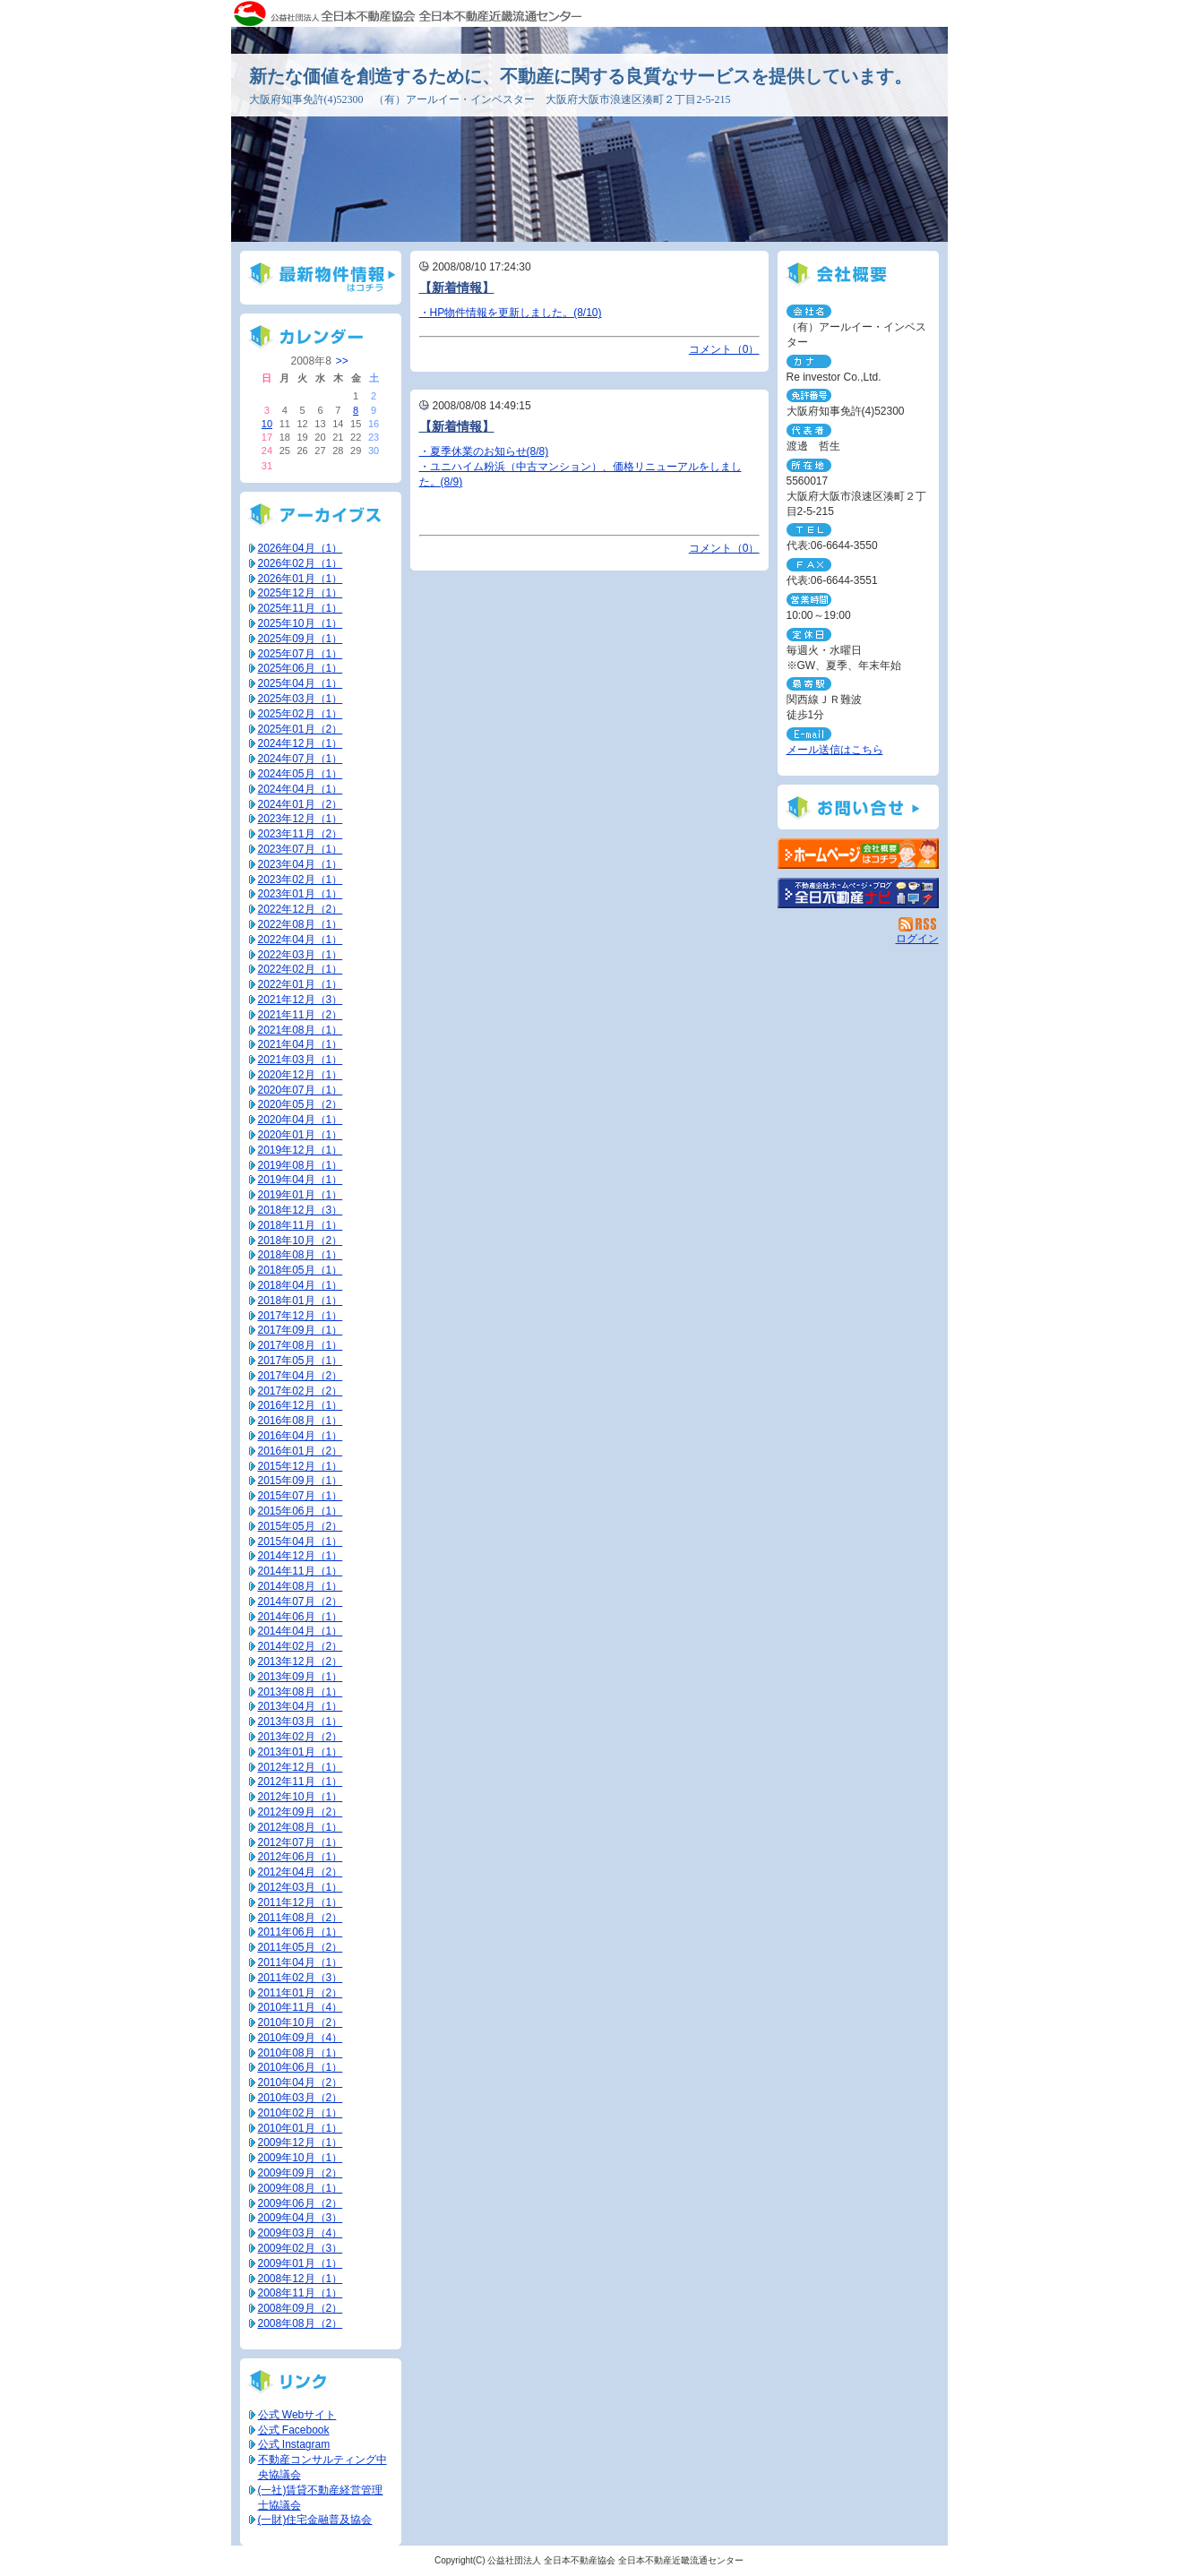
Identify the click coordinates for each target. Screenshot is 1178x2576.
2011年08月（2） (300, 1917)
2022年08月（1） (300, 924)
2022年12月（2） (300, 909)
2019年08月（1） (300, 1165)
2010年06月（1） (300, 2067)
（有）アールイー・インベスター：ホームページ (858, 853)
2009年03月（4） (300, 2233)
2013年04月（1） (300, 1706)
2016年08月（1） (300, 1420)
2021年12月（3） (300, 999)
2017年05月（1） (300, 1360)
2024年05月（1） (300, 774)
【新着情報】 (456, 287)
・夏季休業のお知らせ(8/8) (484, 451)
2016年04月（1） (300, 1436)
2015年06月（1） (300, 1511)
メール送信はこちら (835, 749)
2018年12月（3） (300, 1210)
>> (342, 361)
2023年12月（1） (300, 818)
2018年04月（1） (300, 1285)
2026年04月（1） (300, 548)
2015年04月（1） (300, 1541)
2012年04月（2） (300, 1872)
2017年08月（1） (300, 1345)
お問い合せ (858, 807)
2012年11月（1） (300, 1781)
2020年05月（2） (300, 1104)
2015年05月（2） (300, 1526)
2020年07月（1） (300, 1090)
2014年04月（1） (300, 1631)
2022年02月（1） (300, 969)
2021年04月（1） (300, 1044)
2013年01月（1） (300, 1752)
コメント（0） (724, 349)
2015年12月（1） (300, 1466)
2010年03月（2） (300, 2097)
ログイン (917, 938)
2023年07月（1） (300, 849)
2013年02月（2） (300, 1736)
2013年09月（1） (300, 1676)
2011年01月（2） (300, 1993)
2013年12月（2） (300, 1661)
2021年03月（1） (300, 1059)
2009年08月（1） (300, 2188)
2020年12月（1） (300, 1075)
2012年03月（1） (300, 1887)
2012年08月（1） (300, 1827)
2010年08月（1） (300, 2053)
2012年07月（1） (300, 1842)
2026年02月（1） (300, 563)
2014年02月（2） (300, 1646)
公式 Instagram (294, 2444)
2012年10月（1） (300, 1796)
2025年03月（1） (300, 698)
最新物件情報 (320, 278)
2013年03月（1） (300, 1721)
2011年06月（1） (300, 1932)
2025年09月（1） (300, 638)
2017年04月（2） (300, 1376)
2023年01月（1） (300, 894)
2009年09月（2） (300, 2173)
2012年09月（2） (300, 1812)
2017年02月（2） (300, 1391)
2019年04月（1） (300, 1179)
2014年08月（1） (300, 1586)
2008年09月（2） (300, 2308)
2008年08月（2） (300, 2323)
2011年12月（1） (300, 1902)
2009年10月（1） (300, 2157)
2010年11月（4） (300, 2007)
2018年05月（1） (300, 1270)
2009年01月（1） (300, 2263)
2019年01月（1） (300, 1195)
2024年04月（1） (300, 789)
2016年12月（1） (300, 1405)
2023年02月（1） (300, 879)
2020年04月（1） (300, 1119)
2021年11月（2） (300, 1015)
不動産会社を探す (858, 893)
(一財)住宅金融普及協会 (315, 2519)
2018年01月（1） (300, 1300)
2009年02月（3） (300, 2248)
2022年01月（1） (300, 984)
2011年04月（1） (300, 1962)
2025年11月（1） (300, 608)
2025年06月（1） (300, 668)
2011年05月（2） (300, 1947)
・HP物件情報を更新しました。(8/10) (510, 312)
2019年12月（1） (300, 1150)
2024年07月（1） (300, 758)
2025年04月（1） (300, 683)
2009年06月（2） (300, 2203)
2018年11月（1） (300, 1225)
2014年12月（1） (300, 1556)
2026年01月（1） (300, 578)
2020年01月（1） (300, 1135)
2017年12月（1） (300, 1315)
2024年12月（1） (300, 743)
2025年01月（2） (300, 729)
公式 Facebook (294, 2430)
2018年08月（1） (300, 1255)
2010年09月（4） (300, 2037)
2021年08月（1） (300, 1030)
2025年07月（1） (300, 654)
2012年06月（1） (300, 1856)
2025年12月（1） (300, 593)
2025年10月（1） (300, 623)
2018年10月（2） (300, 1240)
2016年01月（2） (300, 1451)
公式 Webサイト (297, 2415)
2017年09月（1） (300, 1330)
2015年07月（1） (300, 1496)
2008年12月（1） (300, 2278)
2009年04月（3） (300, 2217)
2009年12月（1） (300, 2142)
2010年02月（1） (300, 2113)
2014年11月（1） (300, 1571)
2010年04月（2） (300, 2082)
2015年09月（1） (300, 1480)
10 (267, 423)
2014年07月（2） (300, 1601)
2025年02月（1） (300, 714)
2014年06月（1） (300, 1616)
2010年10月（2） (300, 2022)
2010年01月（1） (300, 2128)
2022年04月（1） (300, 939)
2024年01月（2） (300, 804)
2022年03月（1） (300, 955)
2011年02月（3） (300, 1977)
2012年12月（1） (300, 1767)
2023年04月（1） (300, 864)
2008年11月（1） (300, 2293)
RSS (919, 924)
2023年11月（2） (300, 834)
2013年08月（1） (300, 1692)
